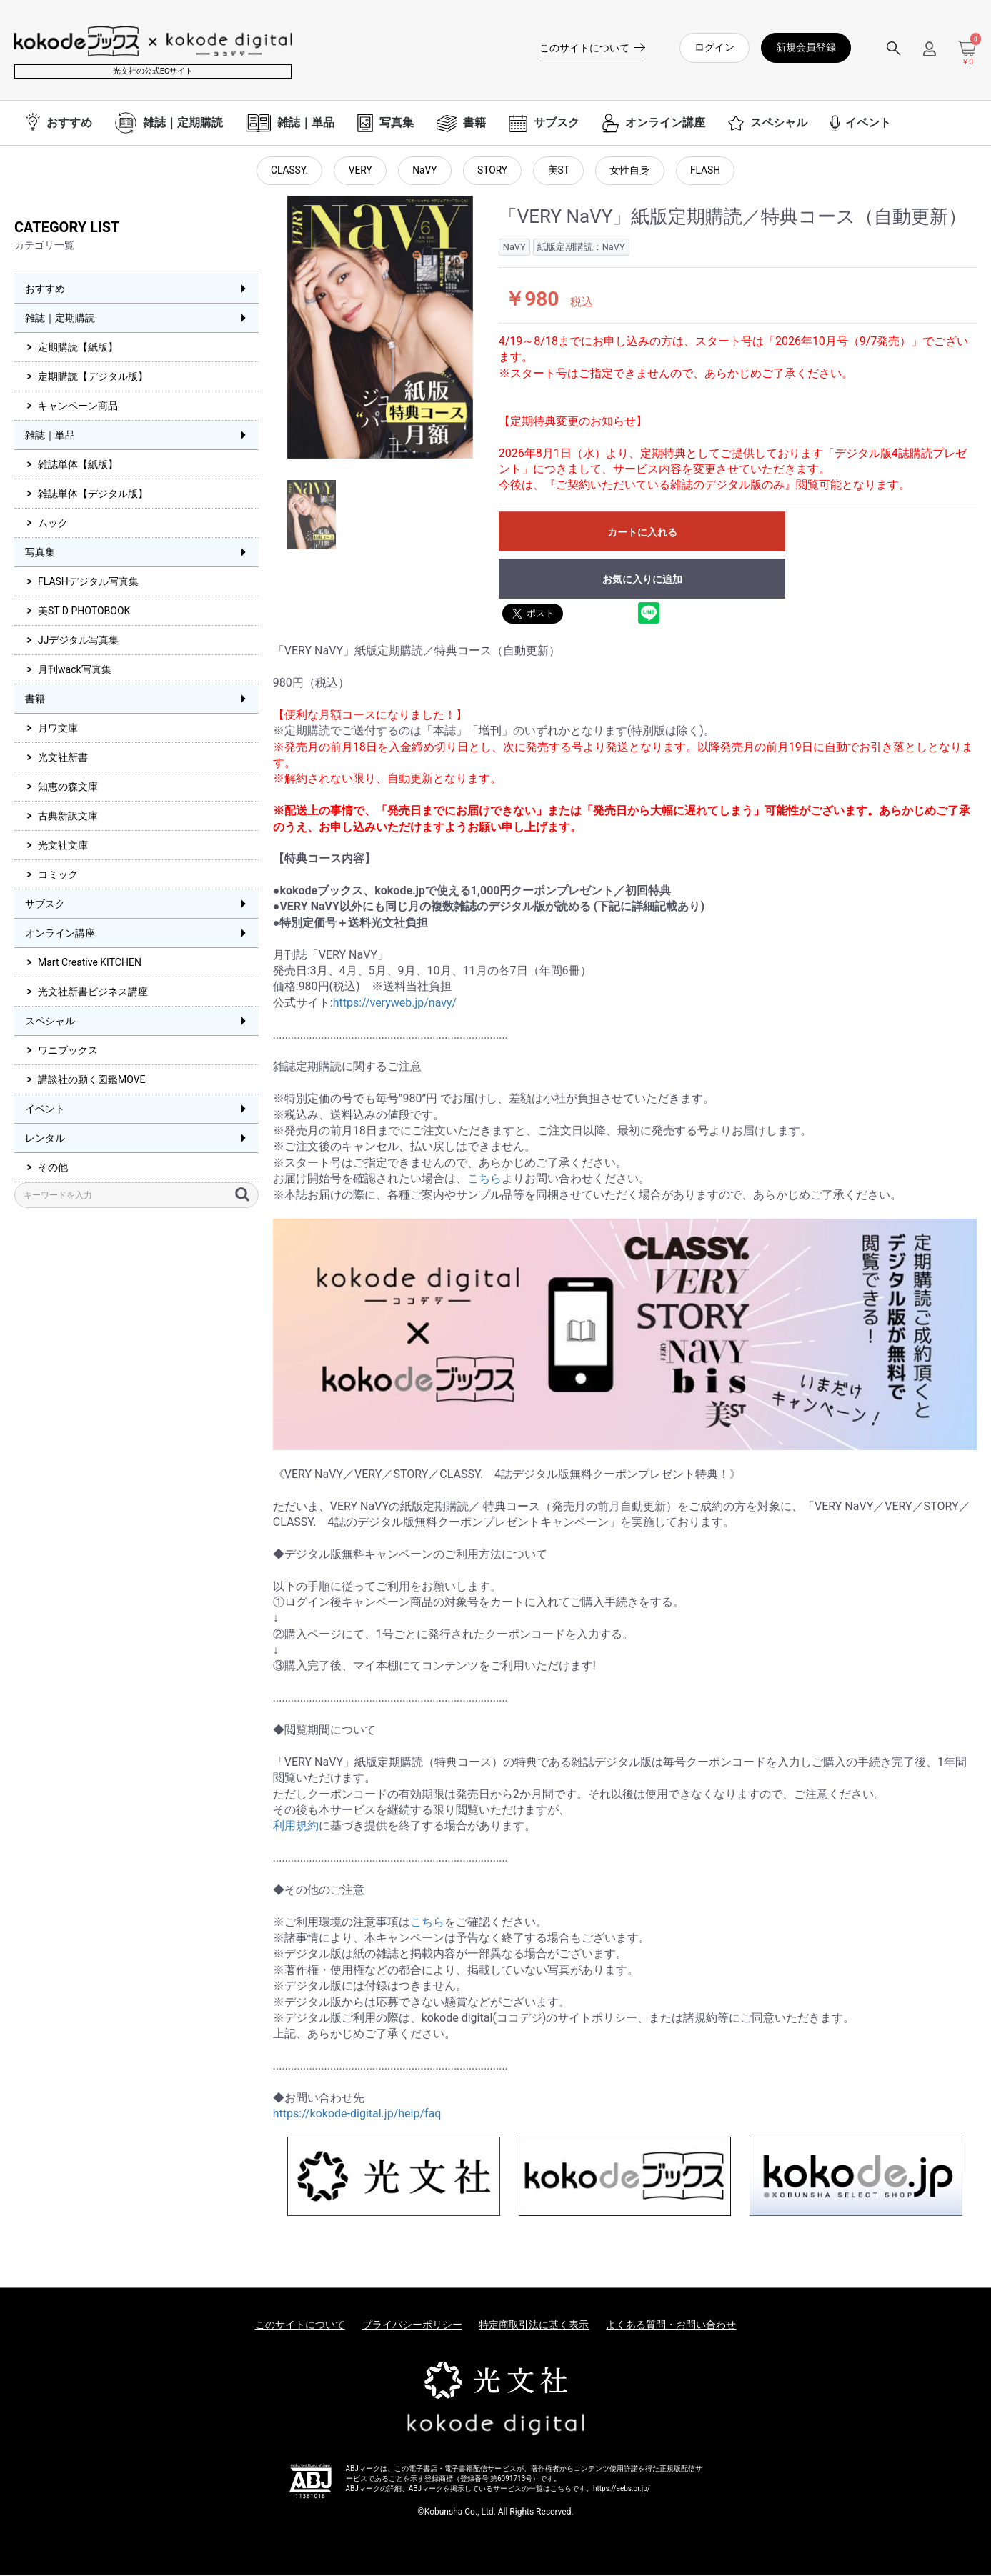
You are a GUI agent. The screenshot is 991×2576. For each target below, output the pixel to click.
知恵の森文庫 (68, 787)
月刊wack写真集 (74, 670)
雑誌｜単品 (50, 435)
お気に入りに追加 (642, 580)
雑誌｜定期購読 (60, 318)
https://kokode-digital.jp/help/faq (357, 2115)
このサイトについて (300, 2326)
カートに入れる (642, 533)
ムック (53, 523)
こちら (484, 1179)
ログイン (714, 47)
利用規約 (296, 1827)
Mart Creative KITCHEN (89, 963)
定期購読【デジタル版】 (93, 377)
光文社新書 (63, 758)
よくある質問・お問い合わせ (671, 2326)
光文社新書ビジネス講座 (93, 992)
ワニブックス (68, 1051)
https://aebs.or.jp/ (621, 2489)
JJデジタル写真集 (78, 641)
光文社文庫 (63, 846)
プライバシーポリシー (412, 2326)
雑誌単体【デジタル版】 (93, 494)
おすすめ (45, 289)
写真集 (40, 553)
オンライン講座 (60, 933)
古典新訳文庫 (68, 816)
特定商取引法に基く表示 (534, 2326)
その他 (53, 1168)
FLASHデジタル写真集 (88, 582)
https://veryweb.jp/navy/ (395, 1003)
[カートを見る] (967, 53)
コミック (58, 875)
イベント (45, 1109)
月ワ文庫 (58, 728)
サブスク (45, 904)
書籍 (35, 699)
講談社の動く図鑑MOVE (92, 1080)
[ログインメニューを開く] (929, 54)
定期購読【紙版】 (78, 348)
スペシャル (50, 1021)
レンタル (45, 1138)
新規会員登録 (806, 47)
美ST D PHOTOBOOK (84, 611)
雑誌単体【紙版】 (78, 465)
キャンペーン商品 (78, 406)
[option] (380, 328)
